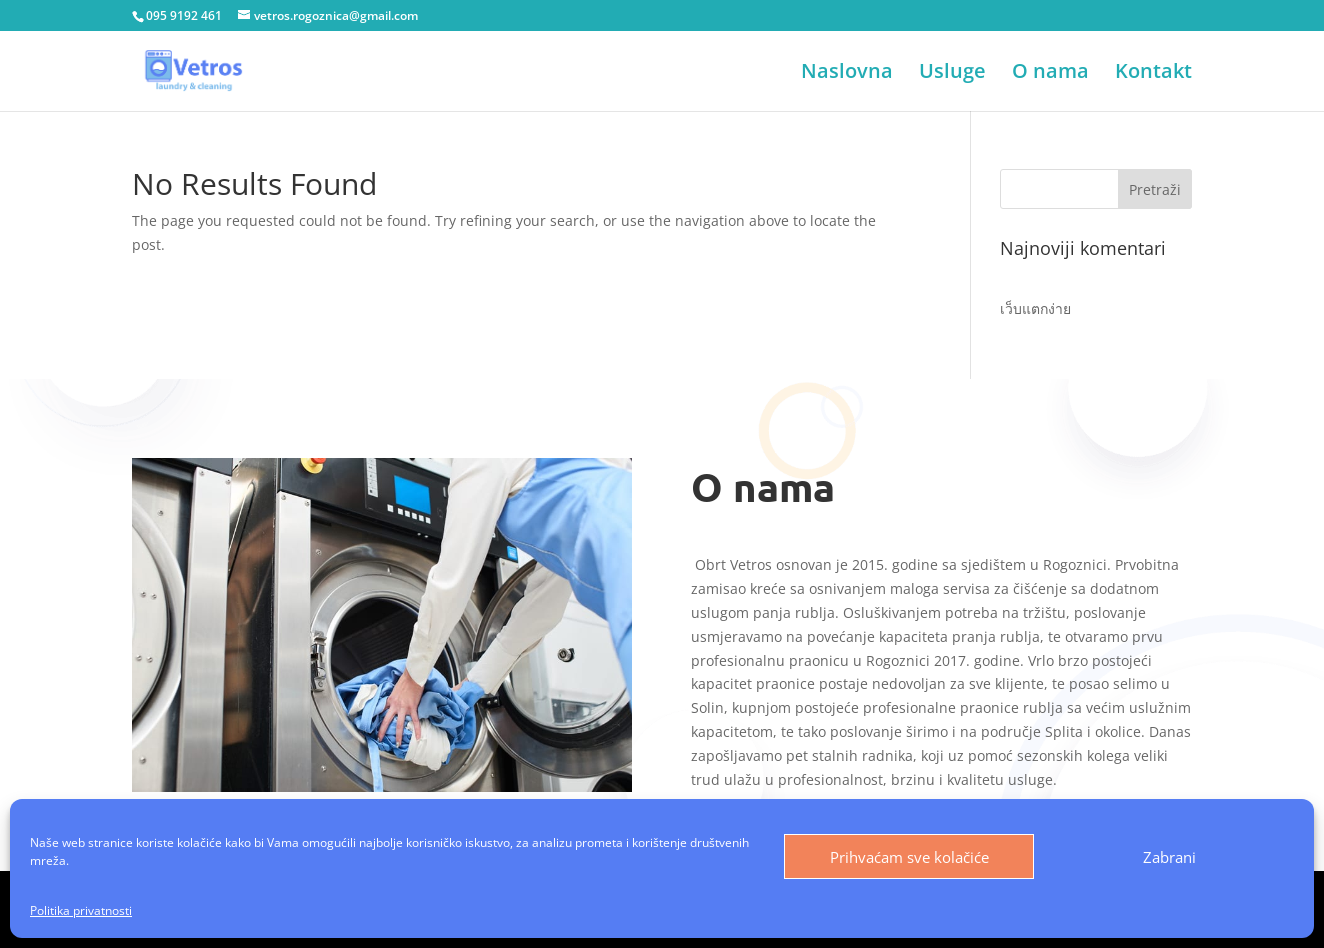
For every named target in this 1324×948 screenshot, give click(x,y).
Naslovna (847, 74)
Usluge (952, 74)
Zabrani (1169, 857)
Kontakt (1153, 74)
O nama (1050, 74)
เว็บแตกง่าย (1035, 308)
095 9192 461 (184, 15)
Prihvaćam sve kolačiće (909, 857)
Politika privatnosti (81, 910)
